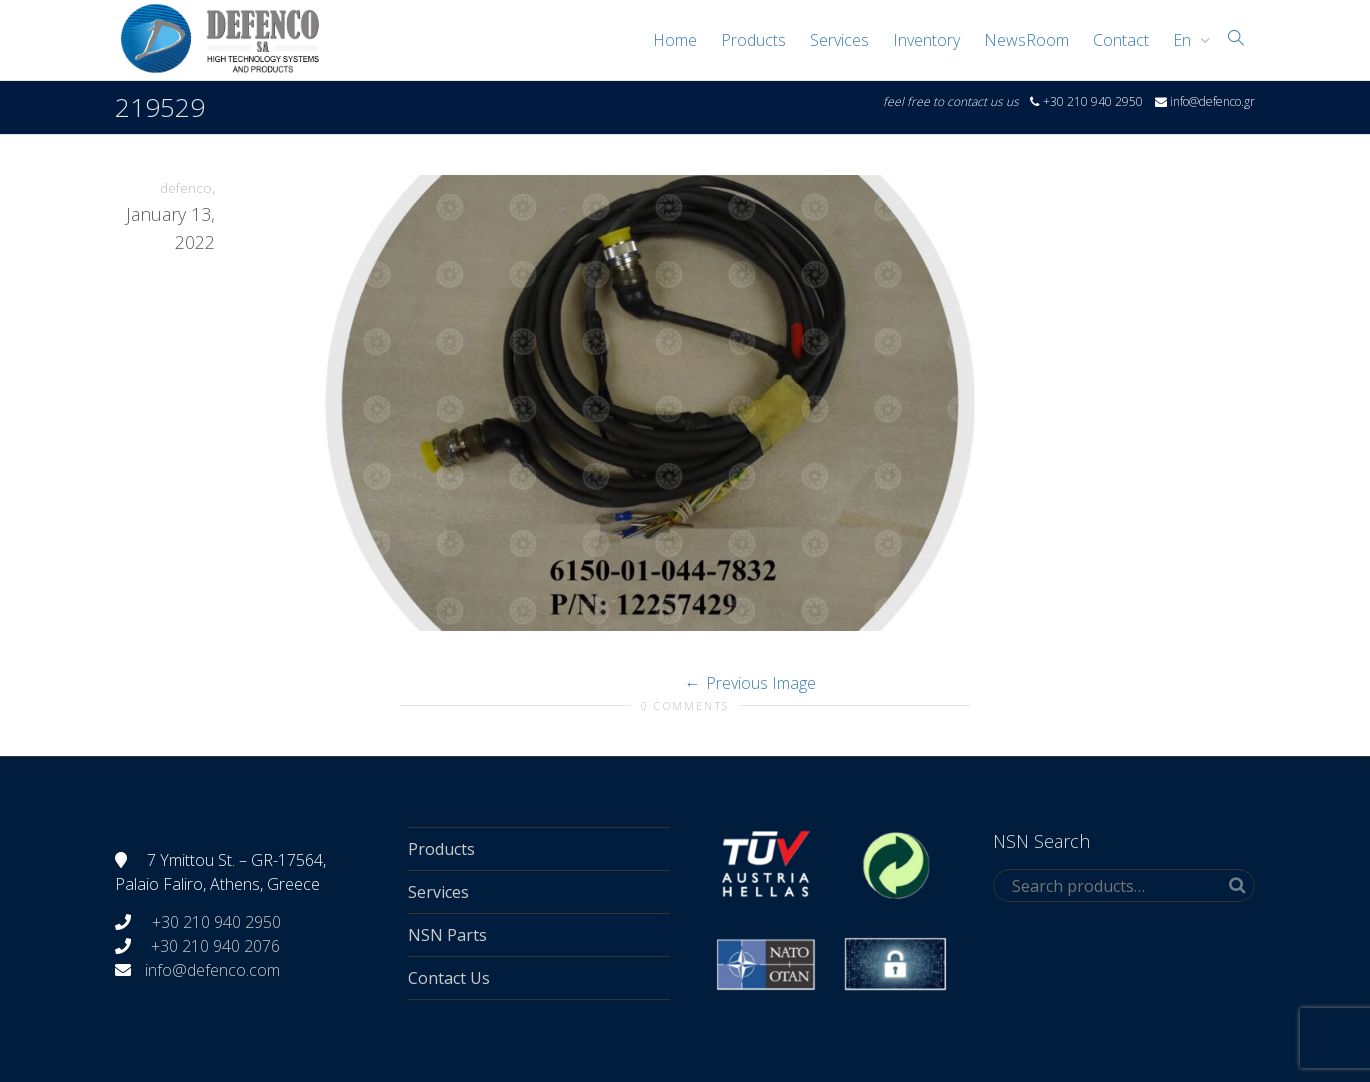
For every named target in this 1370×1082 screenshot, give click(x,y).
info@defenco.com (212, 970)
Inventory (926, 40)
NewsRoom (1026, 40)
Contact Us (449, 978)
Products (753, 40)
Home (675, 40)
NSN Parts (447, 935)
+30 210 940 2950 (214, 922)
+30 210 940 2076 (215, 946)
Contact (1121, 40)
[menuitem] (1186, 40)
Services (839, 40)
